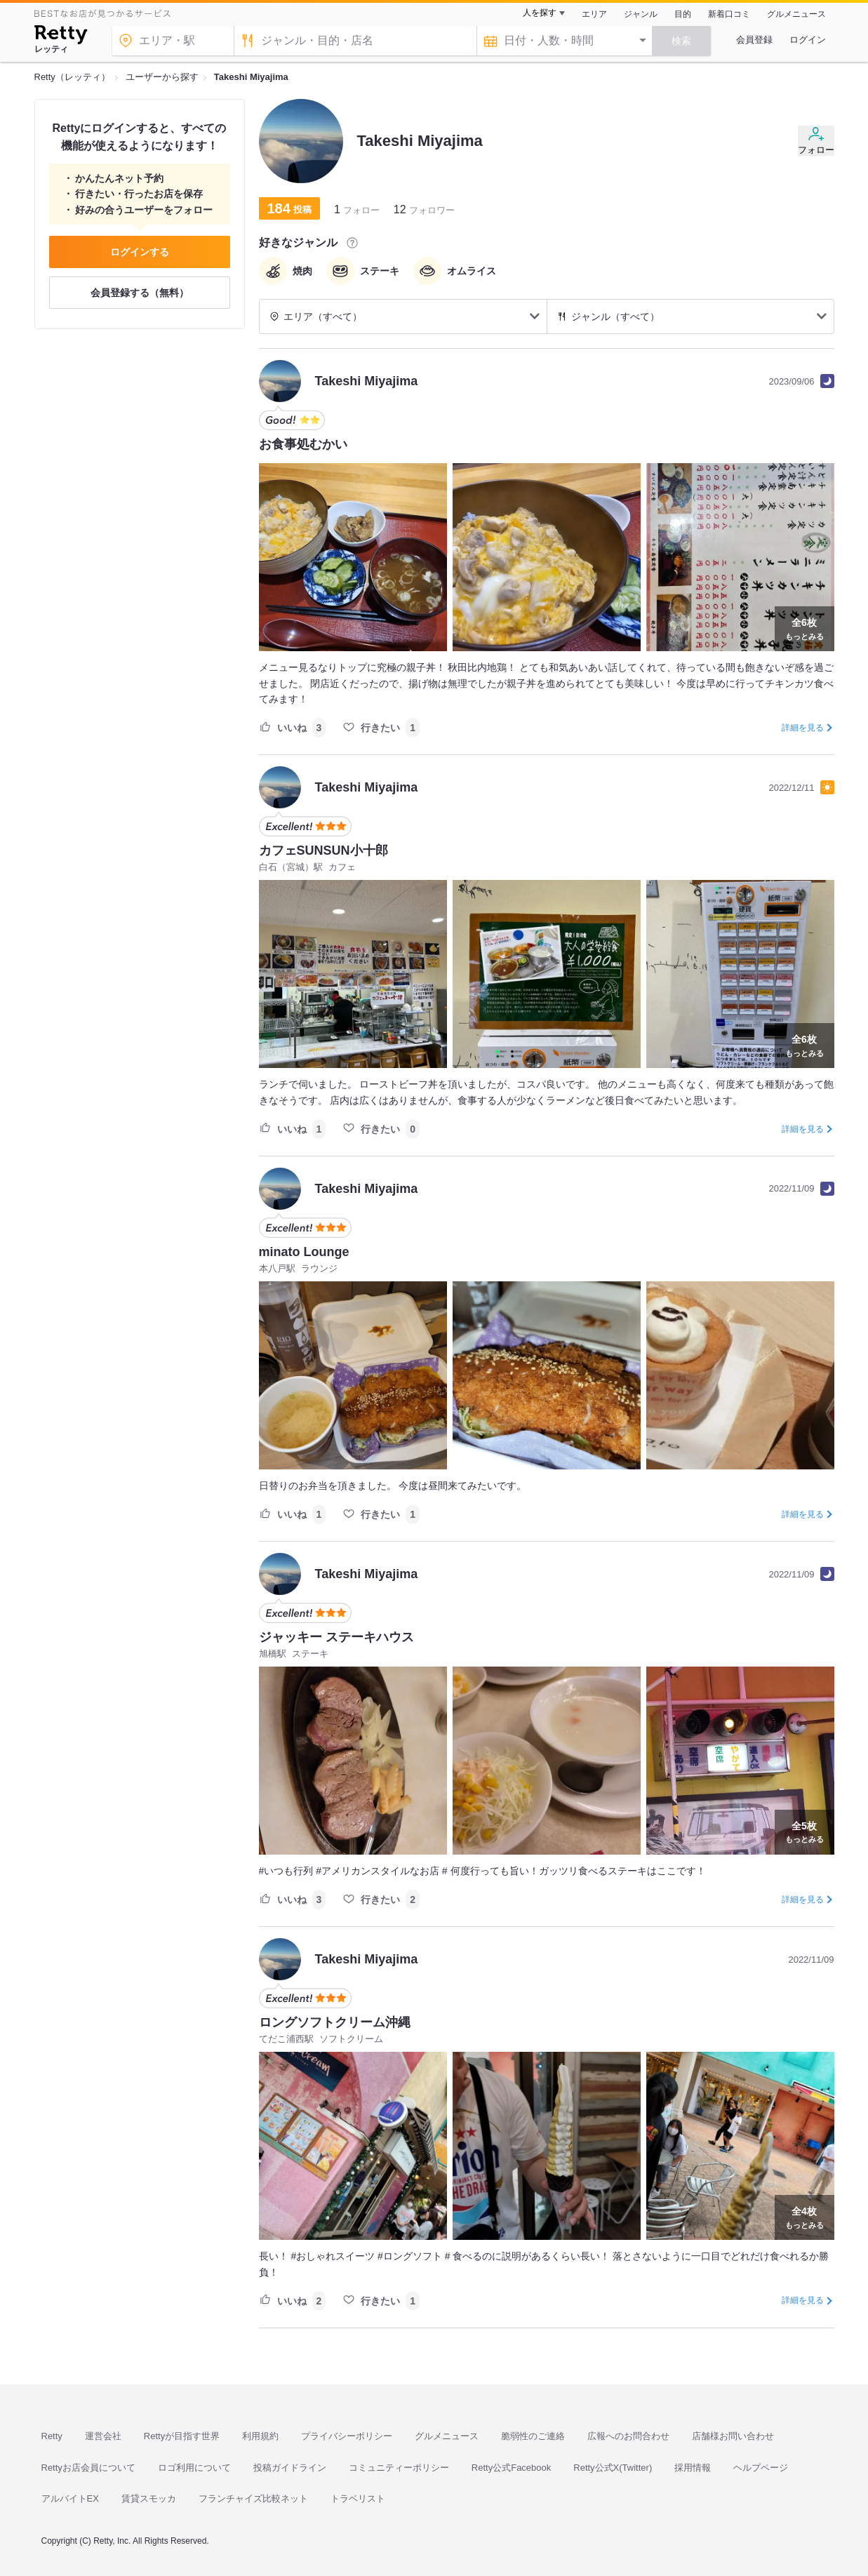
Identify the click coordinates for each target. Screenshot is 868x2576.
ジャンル (640, 14)
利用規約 (260, 2436)
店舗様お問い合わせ (733, 2436)
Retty (51, 2436)
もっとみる (804, 627)
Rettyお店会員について (88, 2467)
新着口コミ (729, 14)
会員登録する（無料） (140, 292)
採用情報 (692, 2467)
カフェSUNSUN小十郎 (323, 850)
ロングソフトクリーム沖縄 (334, 2022)
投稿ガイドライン (289, 2467)
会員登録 (754, 39)
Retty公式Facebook (511, 2467)
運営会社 (103, 2436)
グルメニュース (796, 14)
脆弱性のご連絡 (533, 2436)
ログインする (139, 252)
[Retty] (60, 36)
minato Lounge (304, 1252)
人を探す (539, 13)
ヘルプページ (760, 2467)
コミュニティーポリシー (399, 2467)
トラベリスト (357, 2498)
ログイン (807, 39)
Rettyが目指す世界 (182, 2436)
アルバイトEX (70, 2498)
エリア (594, 14)
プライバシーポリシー (346, 2436)
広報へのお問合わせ (628, 2436)
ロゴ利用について (194, 2467)
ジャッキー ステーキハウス (336, 1637)
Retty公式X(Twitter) (612, 2467)
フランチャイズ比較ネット (253, 2498)
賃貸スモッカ (148, 2498)
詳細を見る (803, 728)
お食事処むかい (303, 444)
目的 (682, 14)
